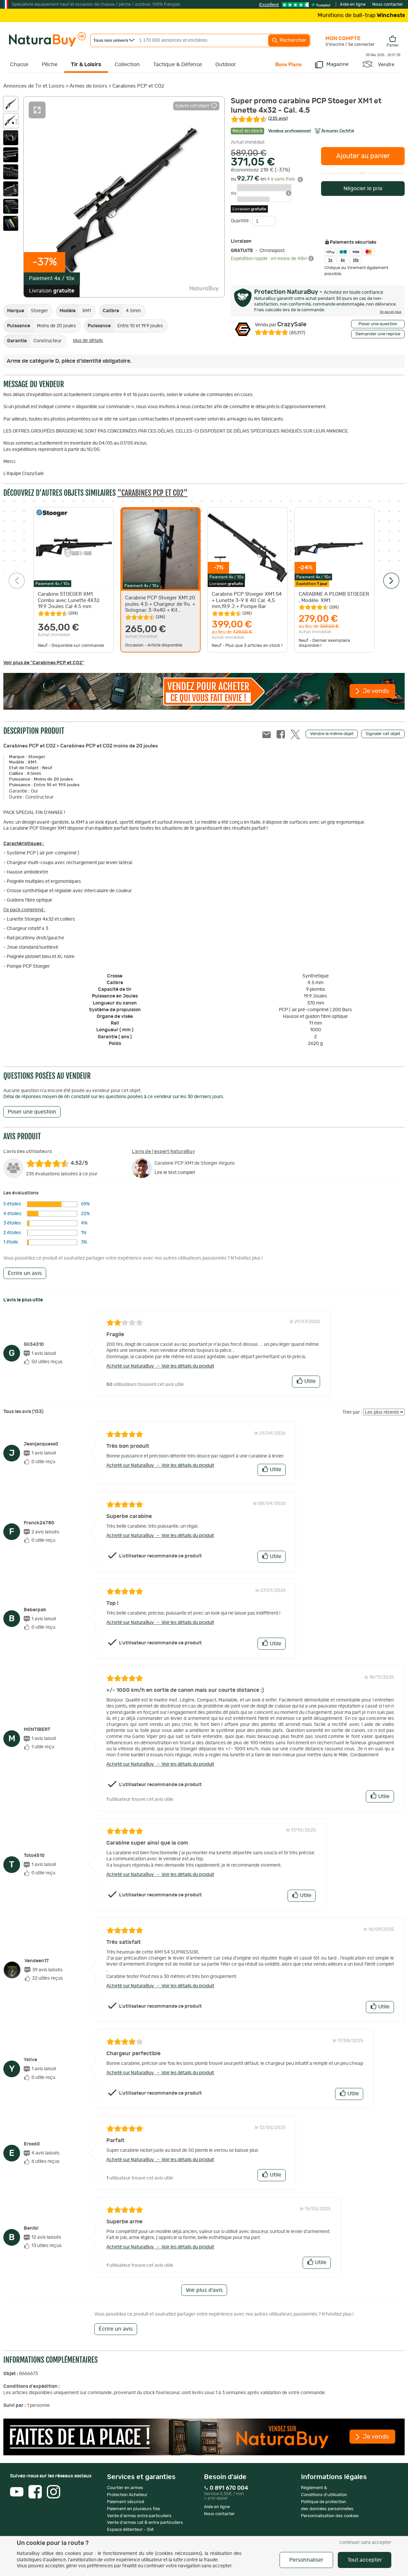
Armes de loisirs (88, 86)
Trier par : (352, 1412)
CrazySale (280, 325)
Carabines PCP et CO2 (138, 86)
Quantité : (241, 221)
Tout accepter (364, 2560)
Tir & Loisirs (86, 64)
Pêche (50, 64)
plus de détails (88, 340)
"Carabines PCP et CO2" (152, 492)
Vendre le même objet (331, 734)
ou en (267, 179)
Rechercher (289, 40)
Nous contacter (387, 4)
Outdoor (225, 64)
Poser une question (378, 324)
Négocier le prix (363, 188)
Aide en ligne (353, 4)
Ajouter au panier (363, 156)
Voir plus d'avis (204, 2290)
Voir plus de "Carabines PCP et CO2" (43, 663)
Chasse (19, 64)
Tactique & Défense (177, 64)
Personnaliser (306, 2560)
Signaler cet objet (383, 734)
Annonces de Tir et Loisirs (34, 86)
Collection (127, 64)
